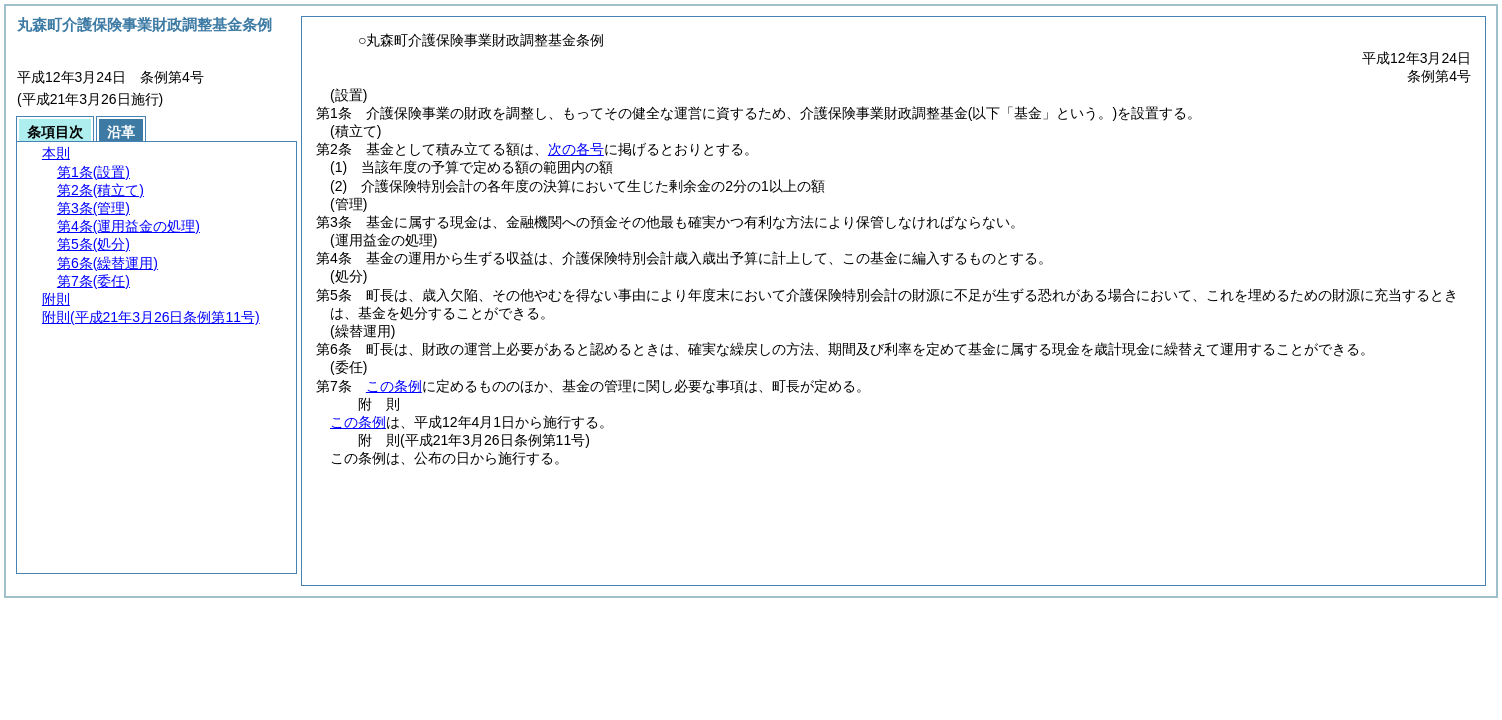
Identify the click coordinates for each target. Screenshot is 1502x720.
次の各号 (576, 149)
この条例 (394, 386)
